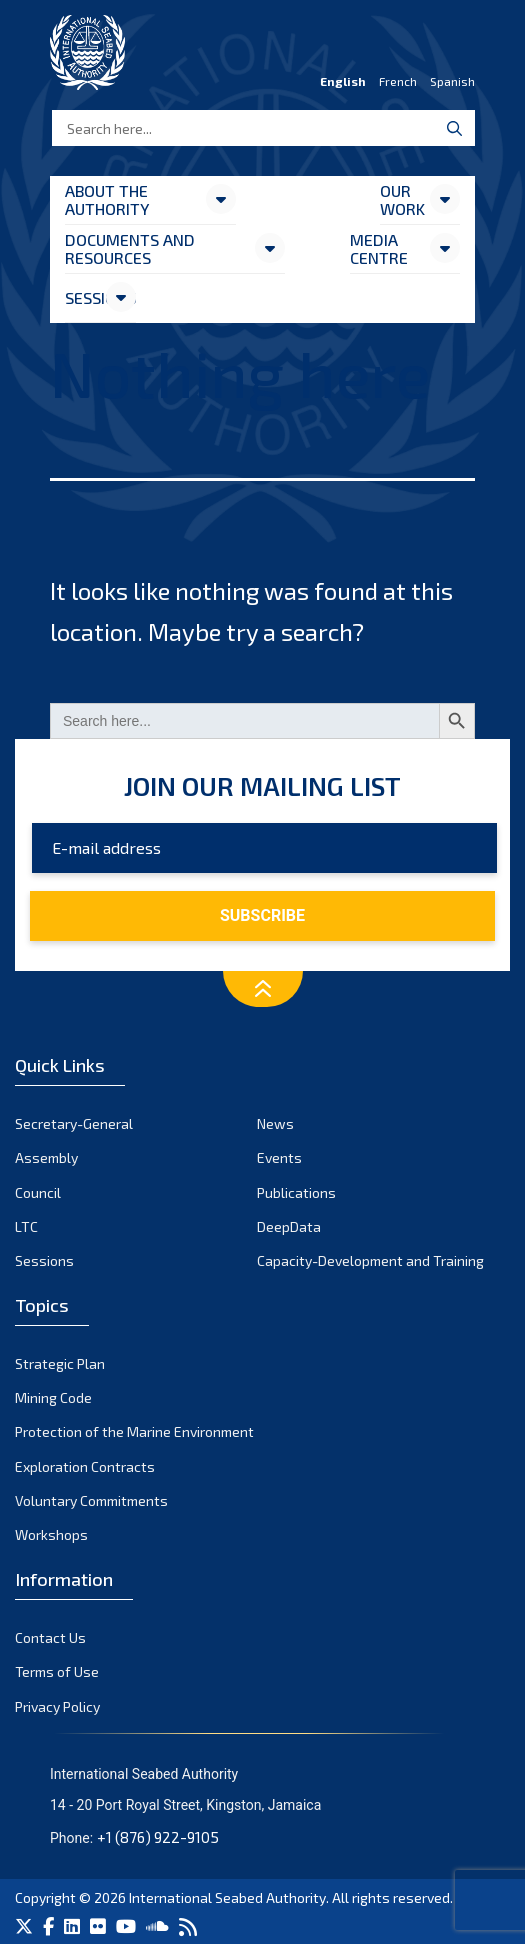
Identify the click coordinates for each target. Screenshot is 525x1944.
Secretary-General (74, 1123)
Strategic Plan (60, 1363)
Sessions (84, 297)
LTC (26, 1226)
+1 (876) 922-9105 (158, 1837)
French (398, 81)
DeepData (289, 1226)
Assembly (46, 1157)
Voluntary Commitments (91, 1500)
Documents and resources (130, 248)
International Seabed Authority (227, 1897)
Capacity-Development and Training (370, 1260)
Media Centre (379, 248)
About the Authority (107, 199)
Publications (296, 1192)
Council (38, 1192)
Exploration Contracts (85, 1466)
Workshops (51, 1534)
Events (279, 1157)
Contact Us (50, 1637)
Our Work (402, 199)
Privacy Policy (57, 1706)
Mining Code (53, 1397)
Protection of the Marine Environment (134, 1431)
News (275, 1123)
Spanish (452, 81)
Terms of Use (57, 1671)
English (343, 81)
